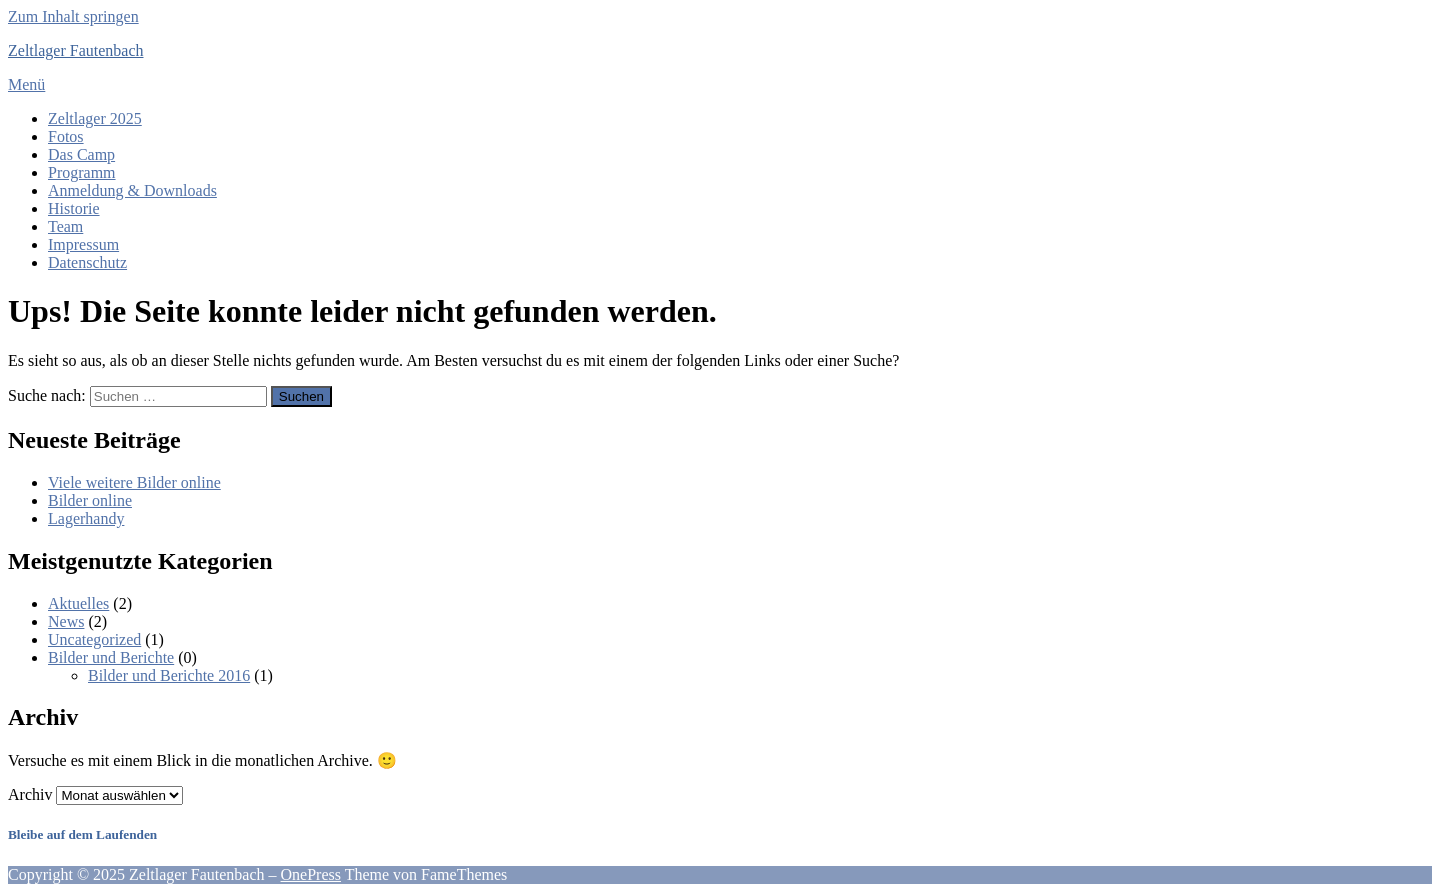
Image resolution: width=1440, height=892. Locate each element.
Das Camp (81, 154)
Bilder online (90, 500)
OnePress (311, 874)
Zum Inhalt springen (73, 16)
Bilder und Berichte (111, 657)
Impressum (83, 244)
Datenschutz (87, 262)
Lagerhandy (86, 518)
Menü (26, 84)
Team (65, 226)
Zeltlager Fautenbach (76, 50)
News (66, 621)
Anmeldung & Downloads (132, 190)
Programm (82, 172)
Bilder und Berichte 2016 (169, 675)
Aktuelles (78, 603)
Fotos (66, 136)
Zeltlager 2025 (95, 118)
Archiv (30, 794)
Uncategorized (94, 639)
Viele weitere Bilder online (134, 482)
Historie (74, 208)
